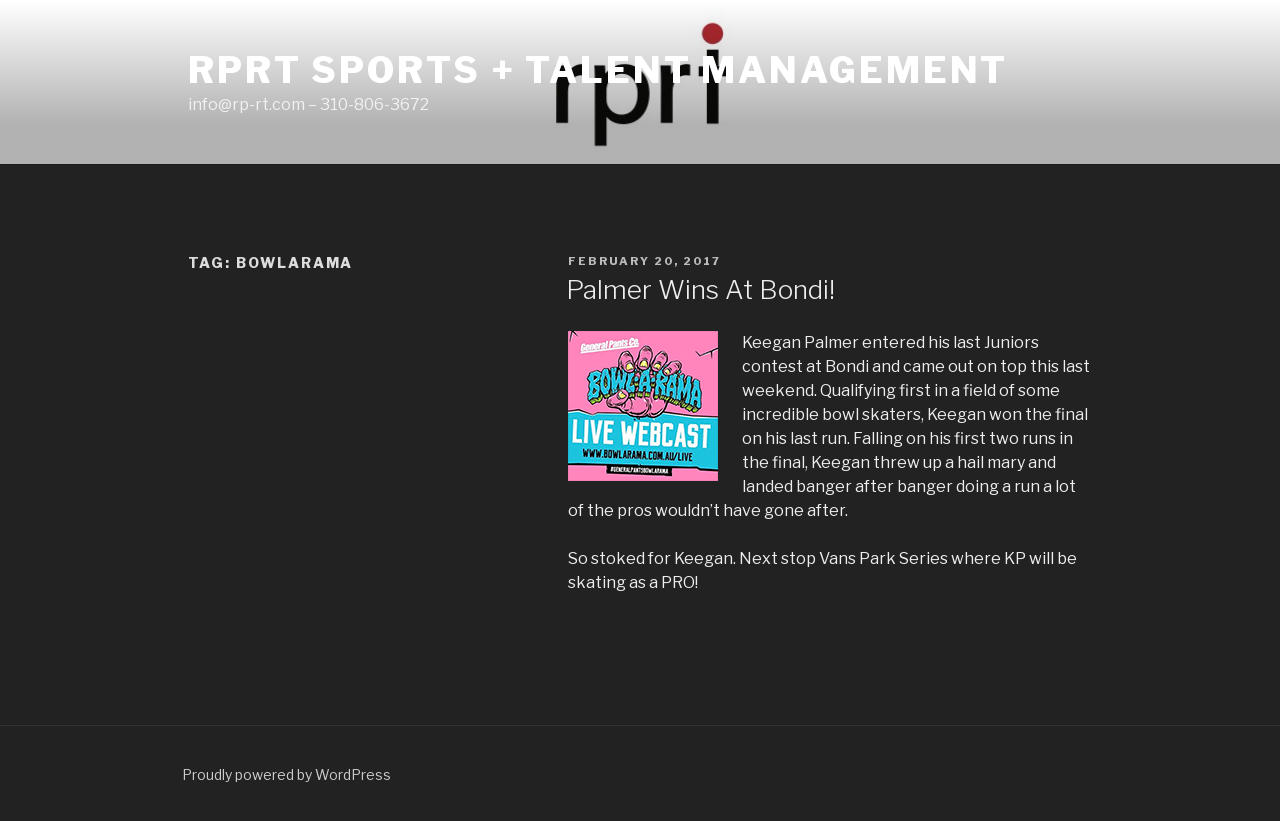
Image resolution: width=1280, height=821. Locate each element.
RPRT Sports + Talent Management (598, 70)
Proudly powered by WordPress (286, 774)
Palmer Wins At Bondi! (700, 289)
